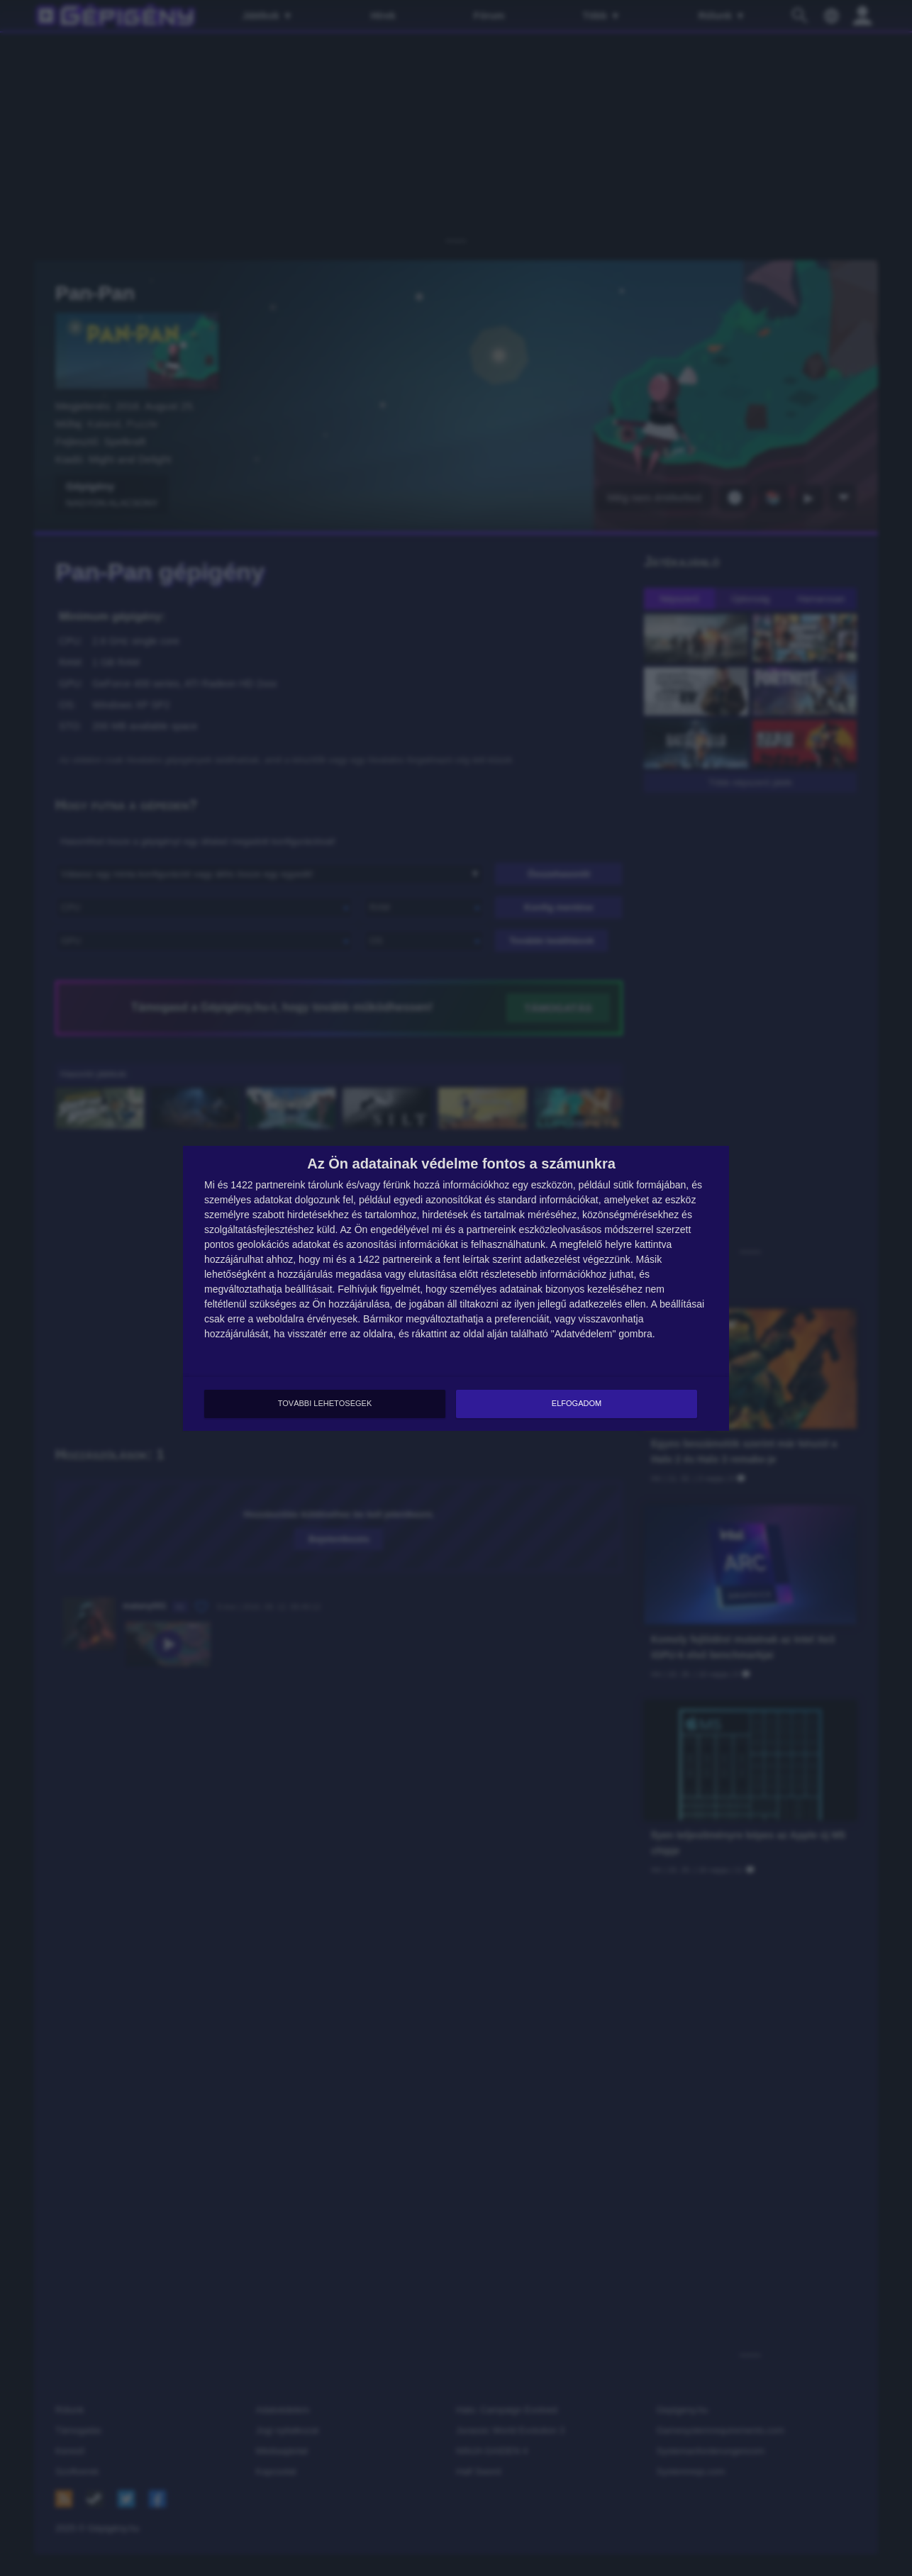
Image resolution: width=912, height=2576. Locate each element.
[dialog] (456, 1288)
